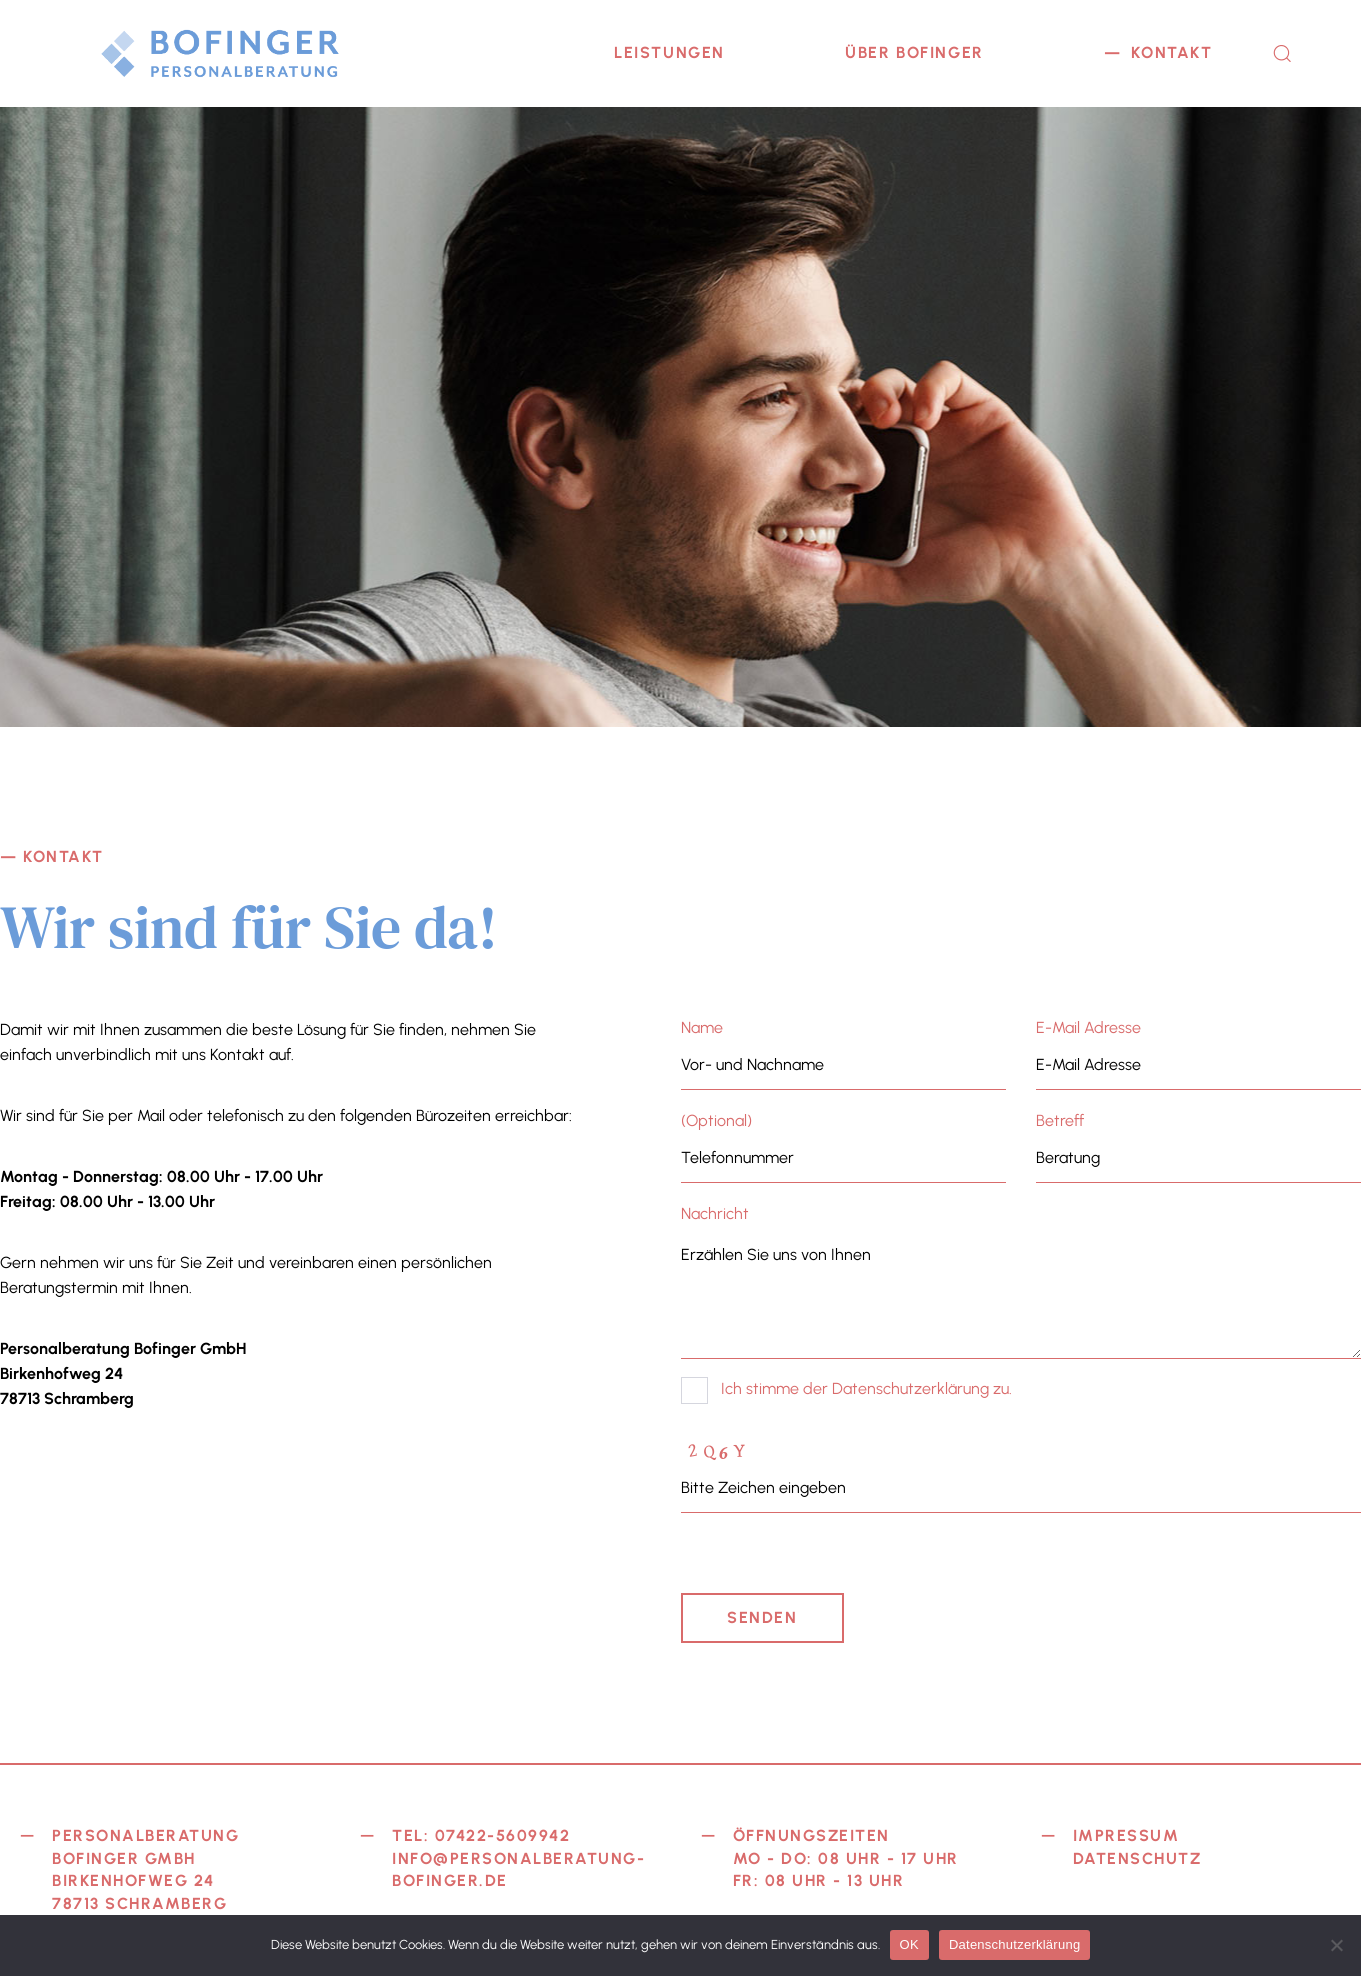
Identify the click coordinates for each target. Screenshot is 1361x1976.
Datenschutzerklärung (1014, 1944)
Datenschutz (1137, 1858)
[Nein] (1336, 1945)
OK (909, 1944)
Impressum (1126, 1835)
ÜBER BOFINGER (914, 52)
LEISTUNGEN (669, 52)
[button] (1282, 53)
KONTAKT (1171, 52)
